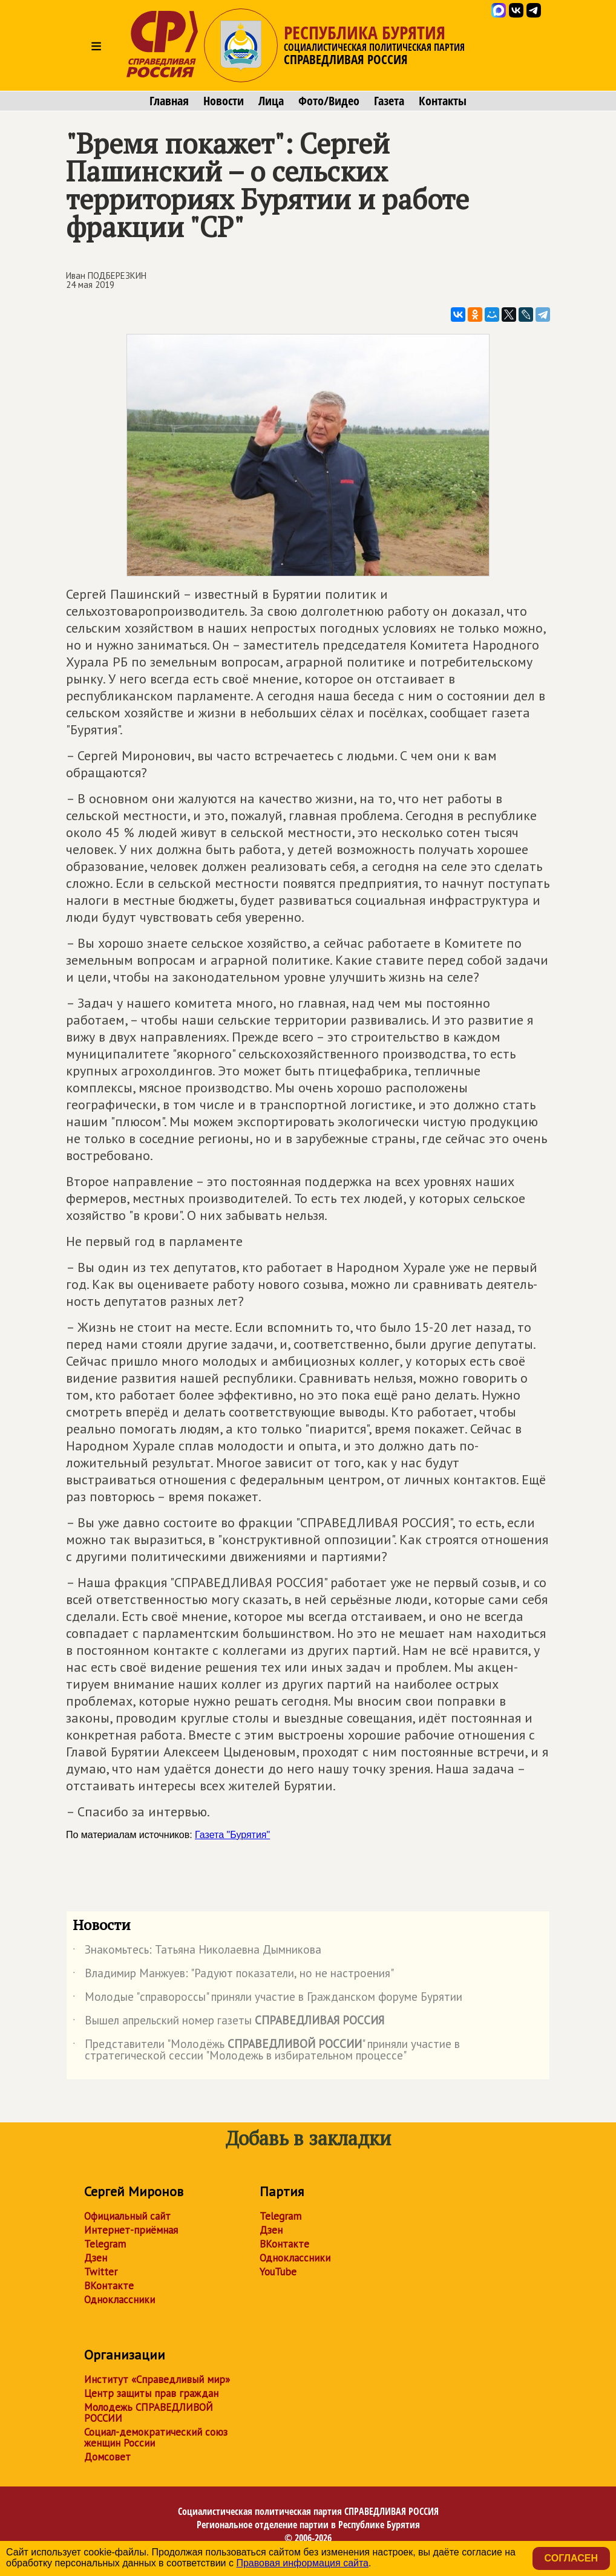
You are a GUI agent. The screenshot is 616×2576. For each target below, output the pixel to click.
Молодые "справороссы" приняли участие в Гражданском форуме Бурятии (267, 1999)
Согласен (571, 2558)
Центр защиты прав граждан (151, 2393)
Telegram (105, 2244)
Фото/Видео (328, 101)
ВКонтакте (109, 2285)
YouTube (278, 2271)
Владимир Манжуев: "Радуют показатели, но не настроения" (233, 1975)
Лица (271, 101)
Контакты (443, 101)
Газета (389, 101)
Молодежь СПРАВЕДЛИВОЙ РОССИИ (148, 2413)
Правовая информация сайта (302, 2563)
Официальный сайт (127, 2216)
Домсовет (107, 2456)
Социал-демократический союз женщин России (156, 2437)
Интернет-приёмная (131, 2230)
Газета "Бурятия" (232, 1835)
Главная (169, 101)
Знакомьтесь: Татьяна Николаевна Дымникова (197, 1952)
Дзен (95, 2257)
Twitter (100, 2271)
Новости (223, 101)
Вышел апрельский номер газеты (228, 2022)
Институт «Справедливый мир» (157, 2379)
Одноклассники (119, 2299)
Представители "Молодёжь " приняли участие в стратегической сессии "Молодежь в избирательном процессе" (266, 2050)
